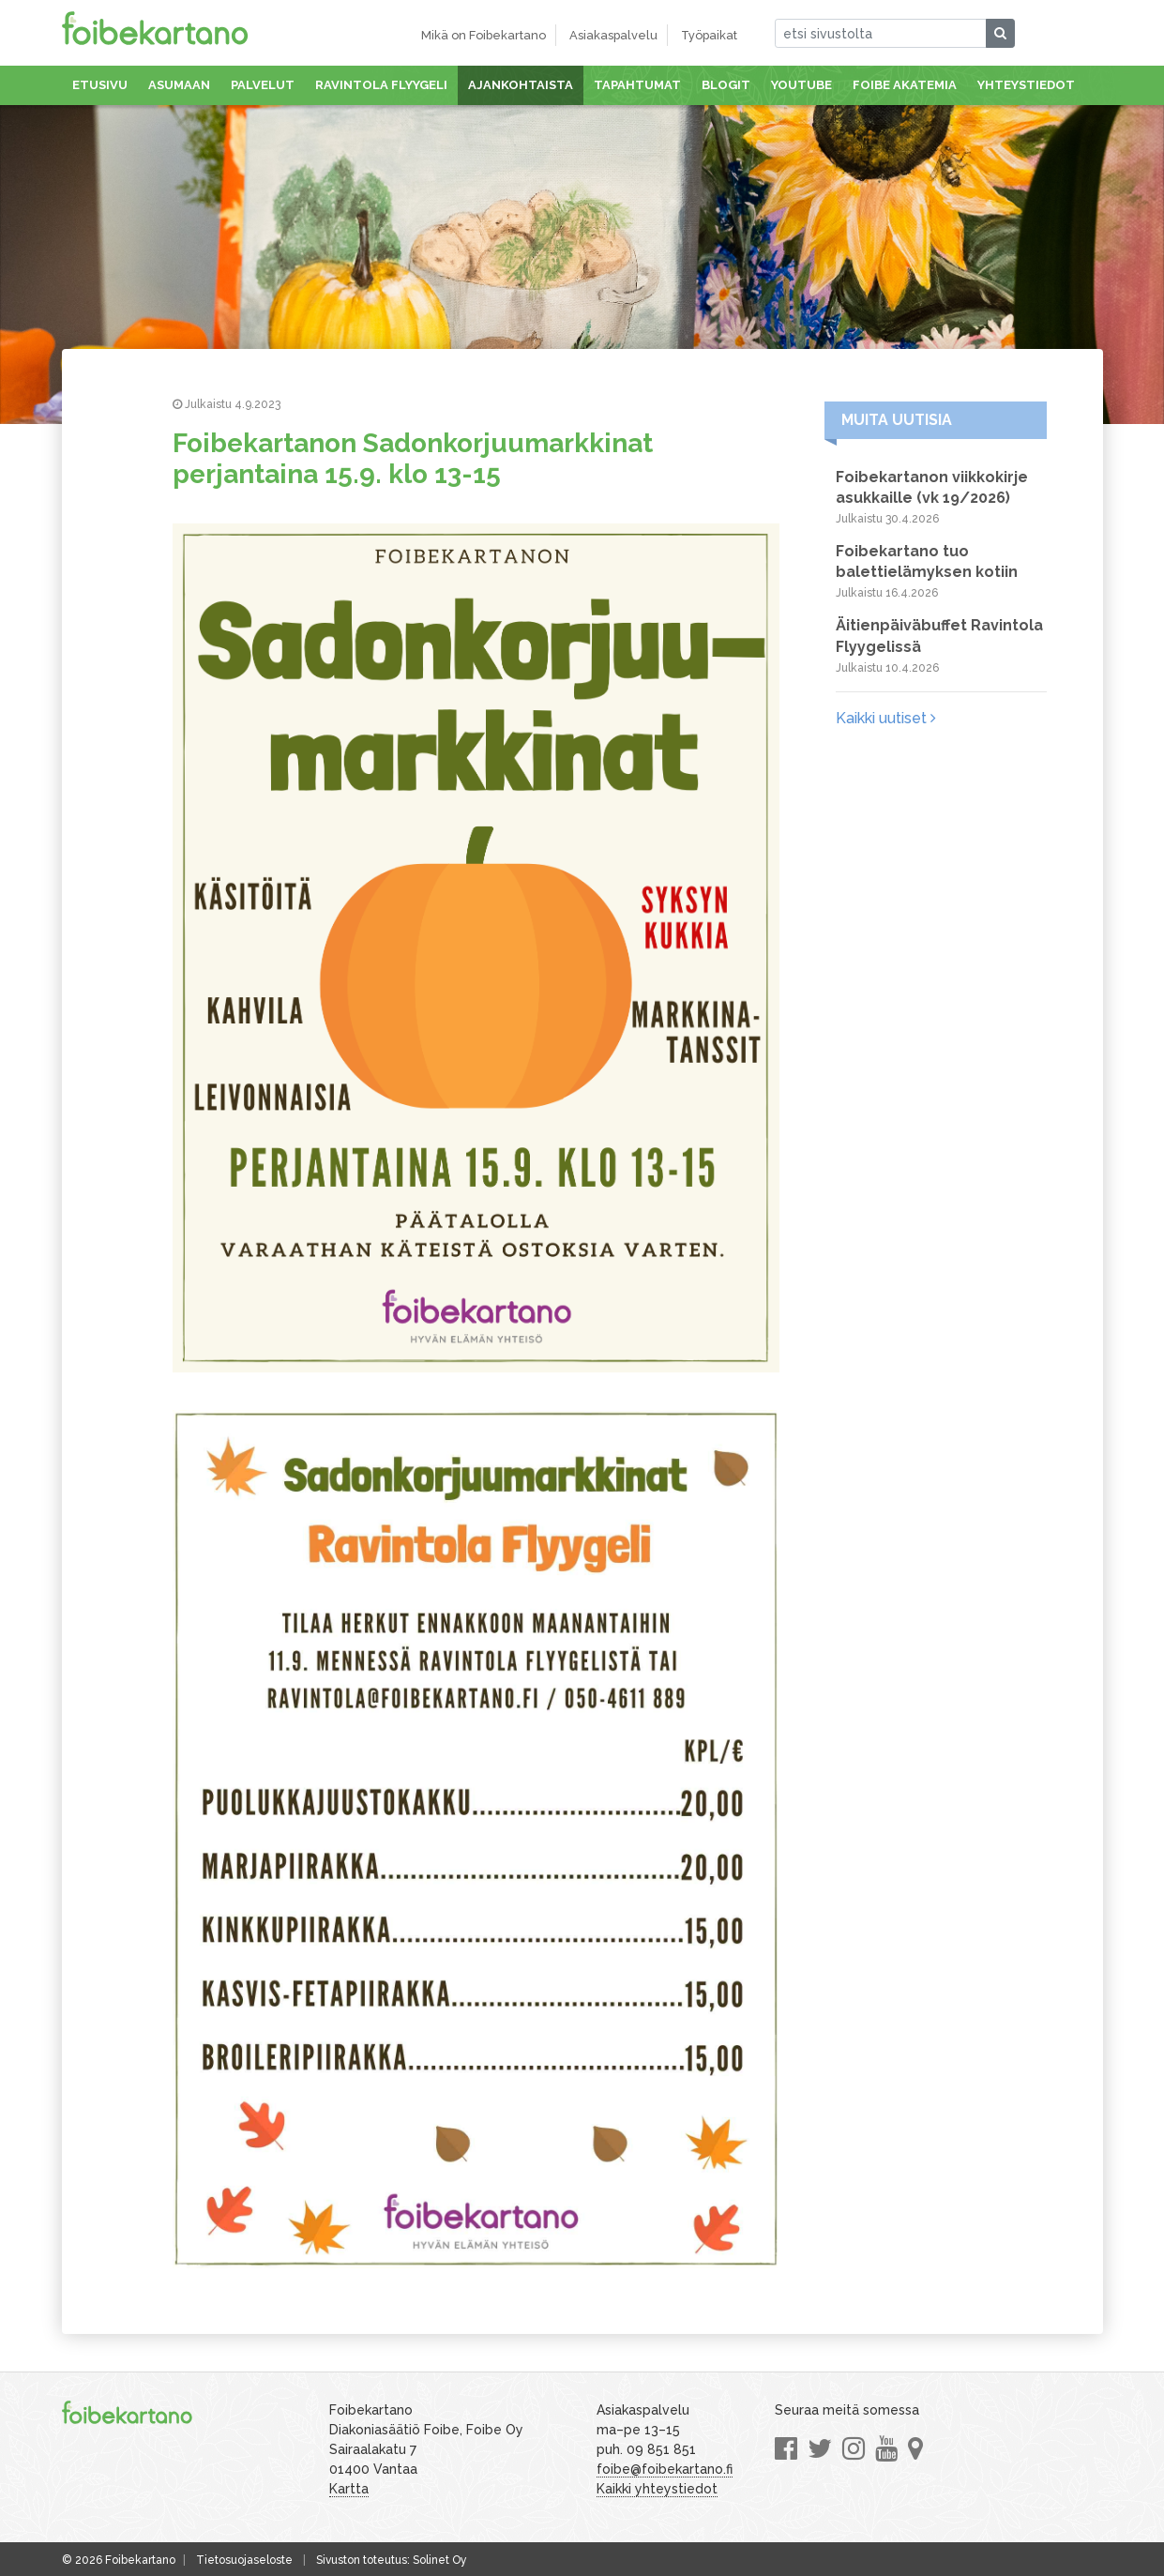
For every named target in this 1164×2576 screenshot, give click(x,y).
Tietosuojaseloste (244, 2560)
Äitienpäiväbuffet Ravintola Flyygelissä (939, 635)
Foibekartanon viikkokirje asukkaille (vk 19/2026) (932, 487)
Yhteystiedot (1026, 85)
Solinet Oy (440, 2560)
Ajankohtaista (520, 85)
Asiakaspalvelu (613, 35)
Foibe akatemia (905, 85)
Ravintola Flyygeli (381, 85)
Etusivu (100, 85)
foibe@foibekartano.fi (665, 2469)
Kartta (349, 2488)
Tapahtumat (637, 85)
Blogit (726, 85)
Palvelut (263, 85)
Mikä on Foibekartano (483, 35)
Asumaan (179, 85)
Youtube (801, 85)
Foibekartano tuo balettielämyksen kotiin (927, 561)
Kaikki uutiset (886, 718)
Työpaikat (709, 35)
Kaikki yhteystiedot (657, 2488)
